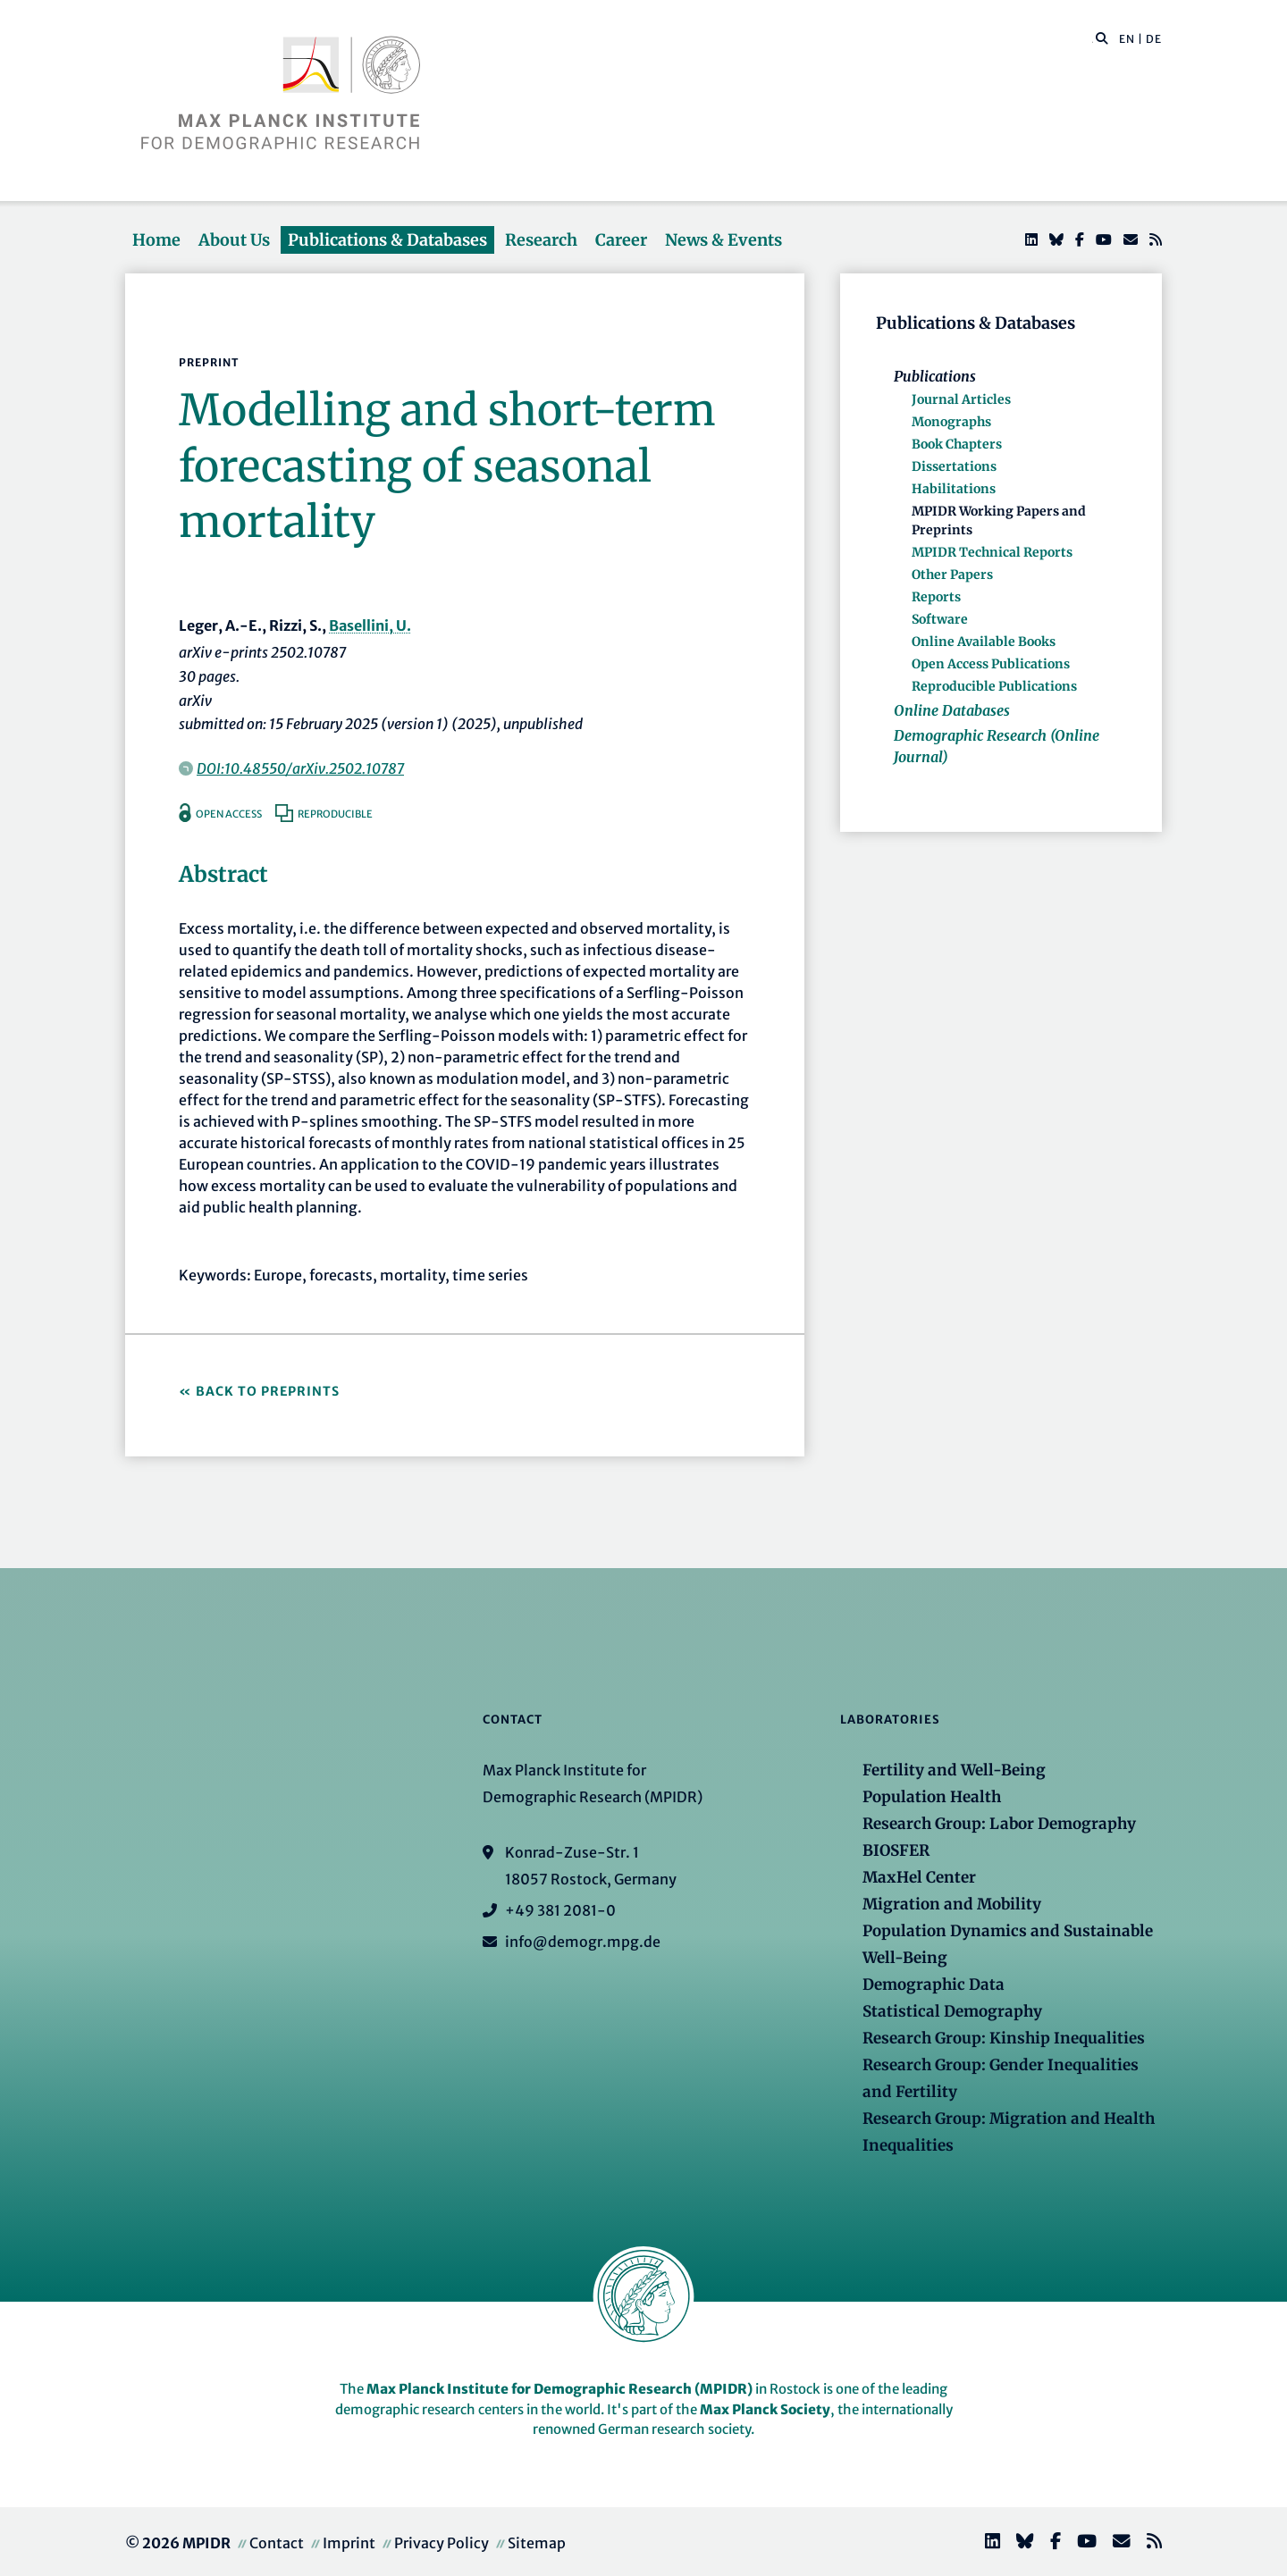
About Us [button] (234, 240)
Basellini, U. (370, 625)
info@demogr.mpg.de (582, 1942)
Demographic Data (933, 1984)
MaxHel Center (919, 1877)
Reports (936, 597)
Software (940, 619)
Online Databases (952, 710)
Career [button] (621, 240)
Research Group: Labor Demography (999, 1823)
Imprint (349, 2543)
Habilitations (954, 489)
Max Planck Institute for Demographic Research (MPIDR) (559, 2388)
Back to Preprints (268, 1391)
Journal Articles (961, 399)
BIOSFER (896, 1850)
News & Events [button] (723, 240)
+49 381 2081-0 (560, 1910)
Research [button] (541, 240)
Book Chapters (957, 444)
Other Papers (952, 574)
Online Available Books (984, 642)
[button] (1102, 37)
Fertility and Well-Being (954, 1770)
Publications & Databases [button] (387, 240)
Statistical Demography (952, 2011)
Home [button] (156, 240)
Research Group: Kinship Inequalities (1003, 2038)
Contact (276, 2543)
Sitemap (537, 2543)
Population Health (931, 1797)
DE (1154, 39)
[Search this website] (1092, 39)
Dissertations (954, 466)
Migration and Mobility (951, 1904)
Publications (935, 376)
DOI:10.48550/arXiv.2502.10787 (300, 768)
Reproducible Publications (994, 686)
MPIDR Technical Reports (992, 552)
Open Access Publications (991, 664)
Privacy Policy (441, 2543)
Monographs (951, 422)
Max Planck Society (765, 2409)
